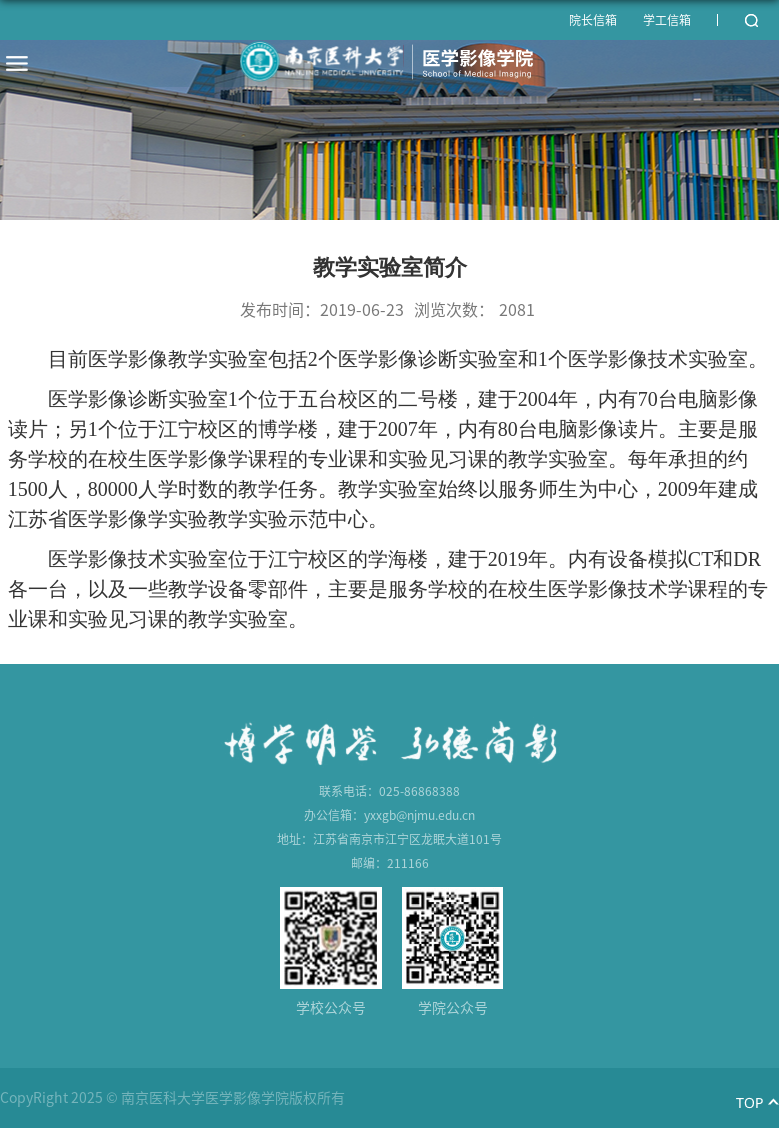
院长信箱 (593, 20)
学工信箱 (667, 20)
